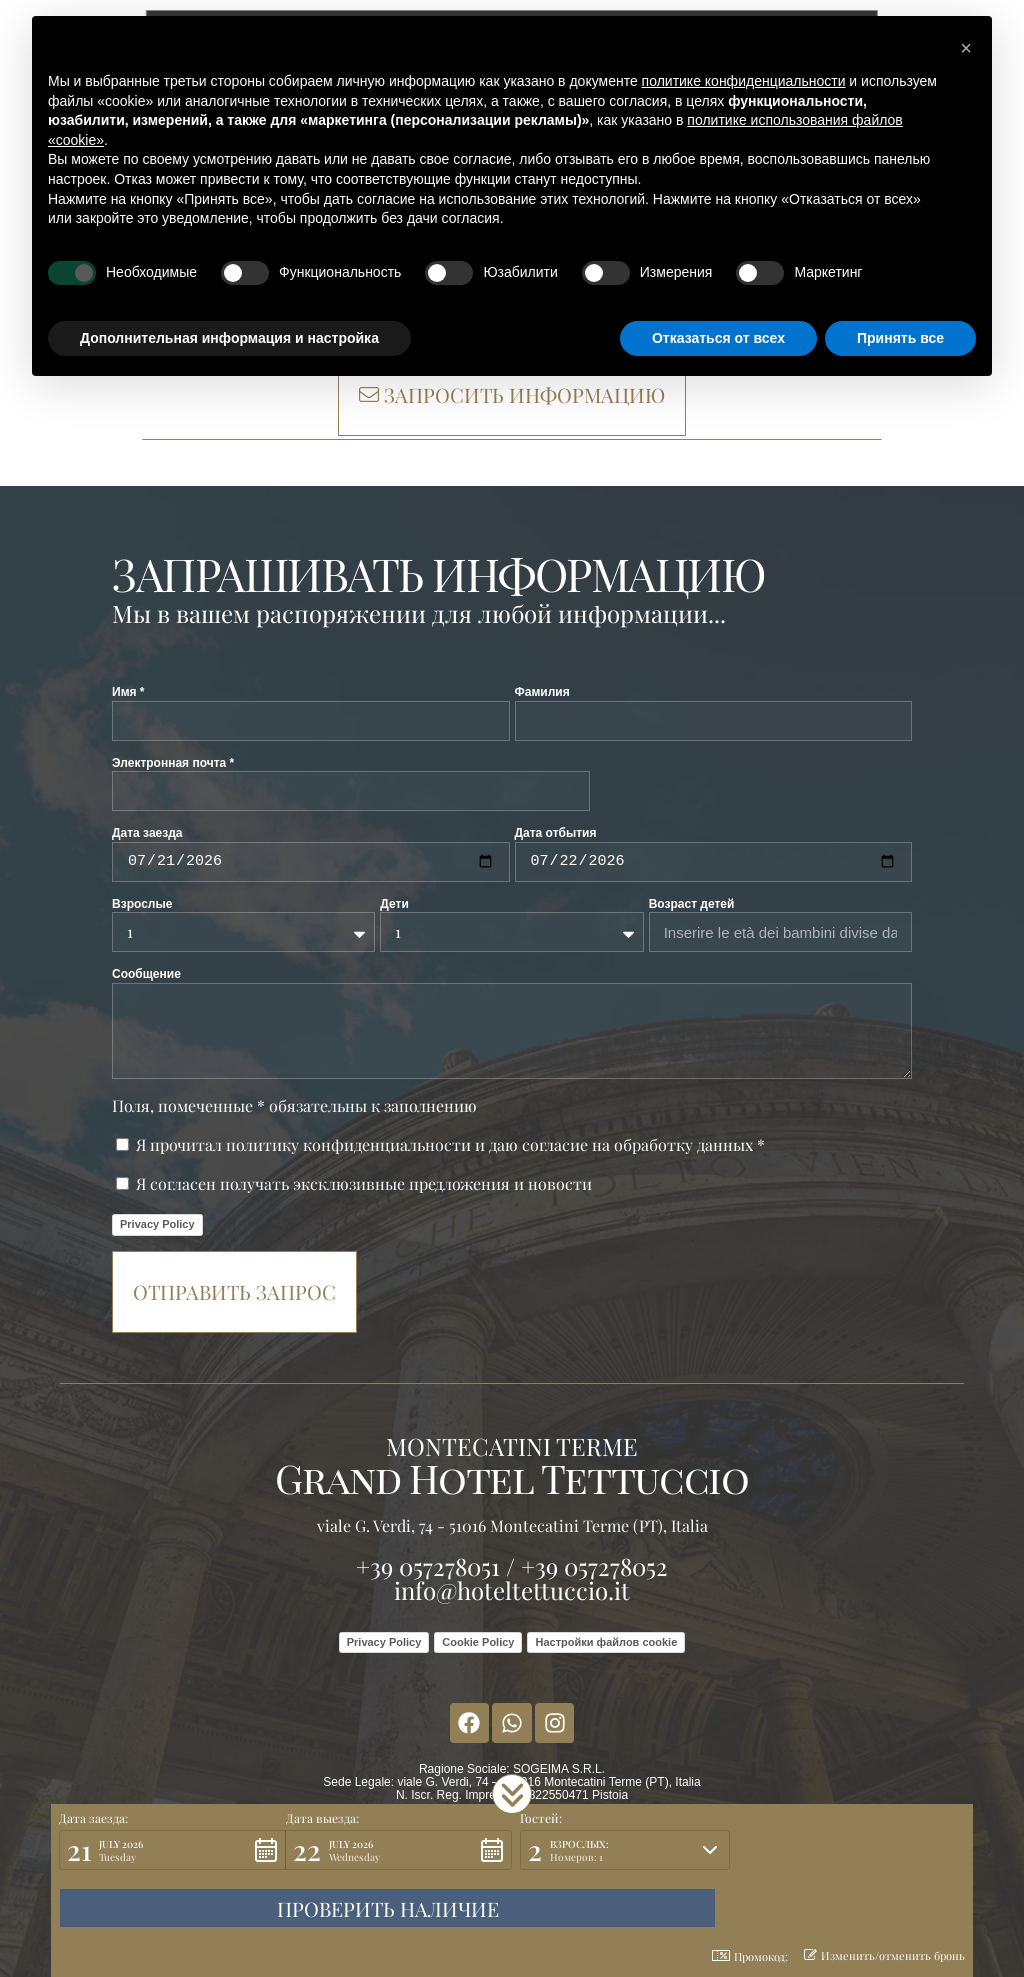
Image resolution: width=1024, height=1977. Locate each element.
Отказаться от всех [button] (718, 338)
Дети (394, 904)
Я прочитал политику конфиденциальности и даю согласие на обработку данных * (450, 1144)
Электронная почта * (173, 763)
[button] (512, 1852)
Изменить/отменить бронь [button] (884, 1955)
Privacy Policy (157, 1224)
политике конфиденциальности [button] (744, 81)
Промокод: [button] (750, 1956)
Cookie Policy (478, 1642)
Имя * (128, 692)
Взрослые (142, 904)
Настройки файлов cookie (606, 1642)
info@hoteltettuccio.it (512, 1590)
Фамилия (542, 692)
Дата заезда (147, 833)
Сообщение (146, 974)
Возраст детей (692, 904)
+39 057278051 (428, 1566)
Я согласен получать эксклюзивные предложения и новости (364, 1183)
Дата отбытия (556, 833)
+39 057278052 (594, 1566)
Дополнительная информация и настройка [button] (229, 338)
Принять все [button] (900, 338)
